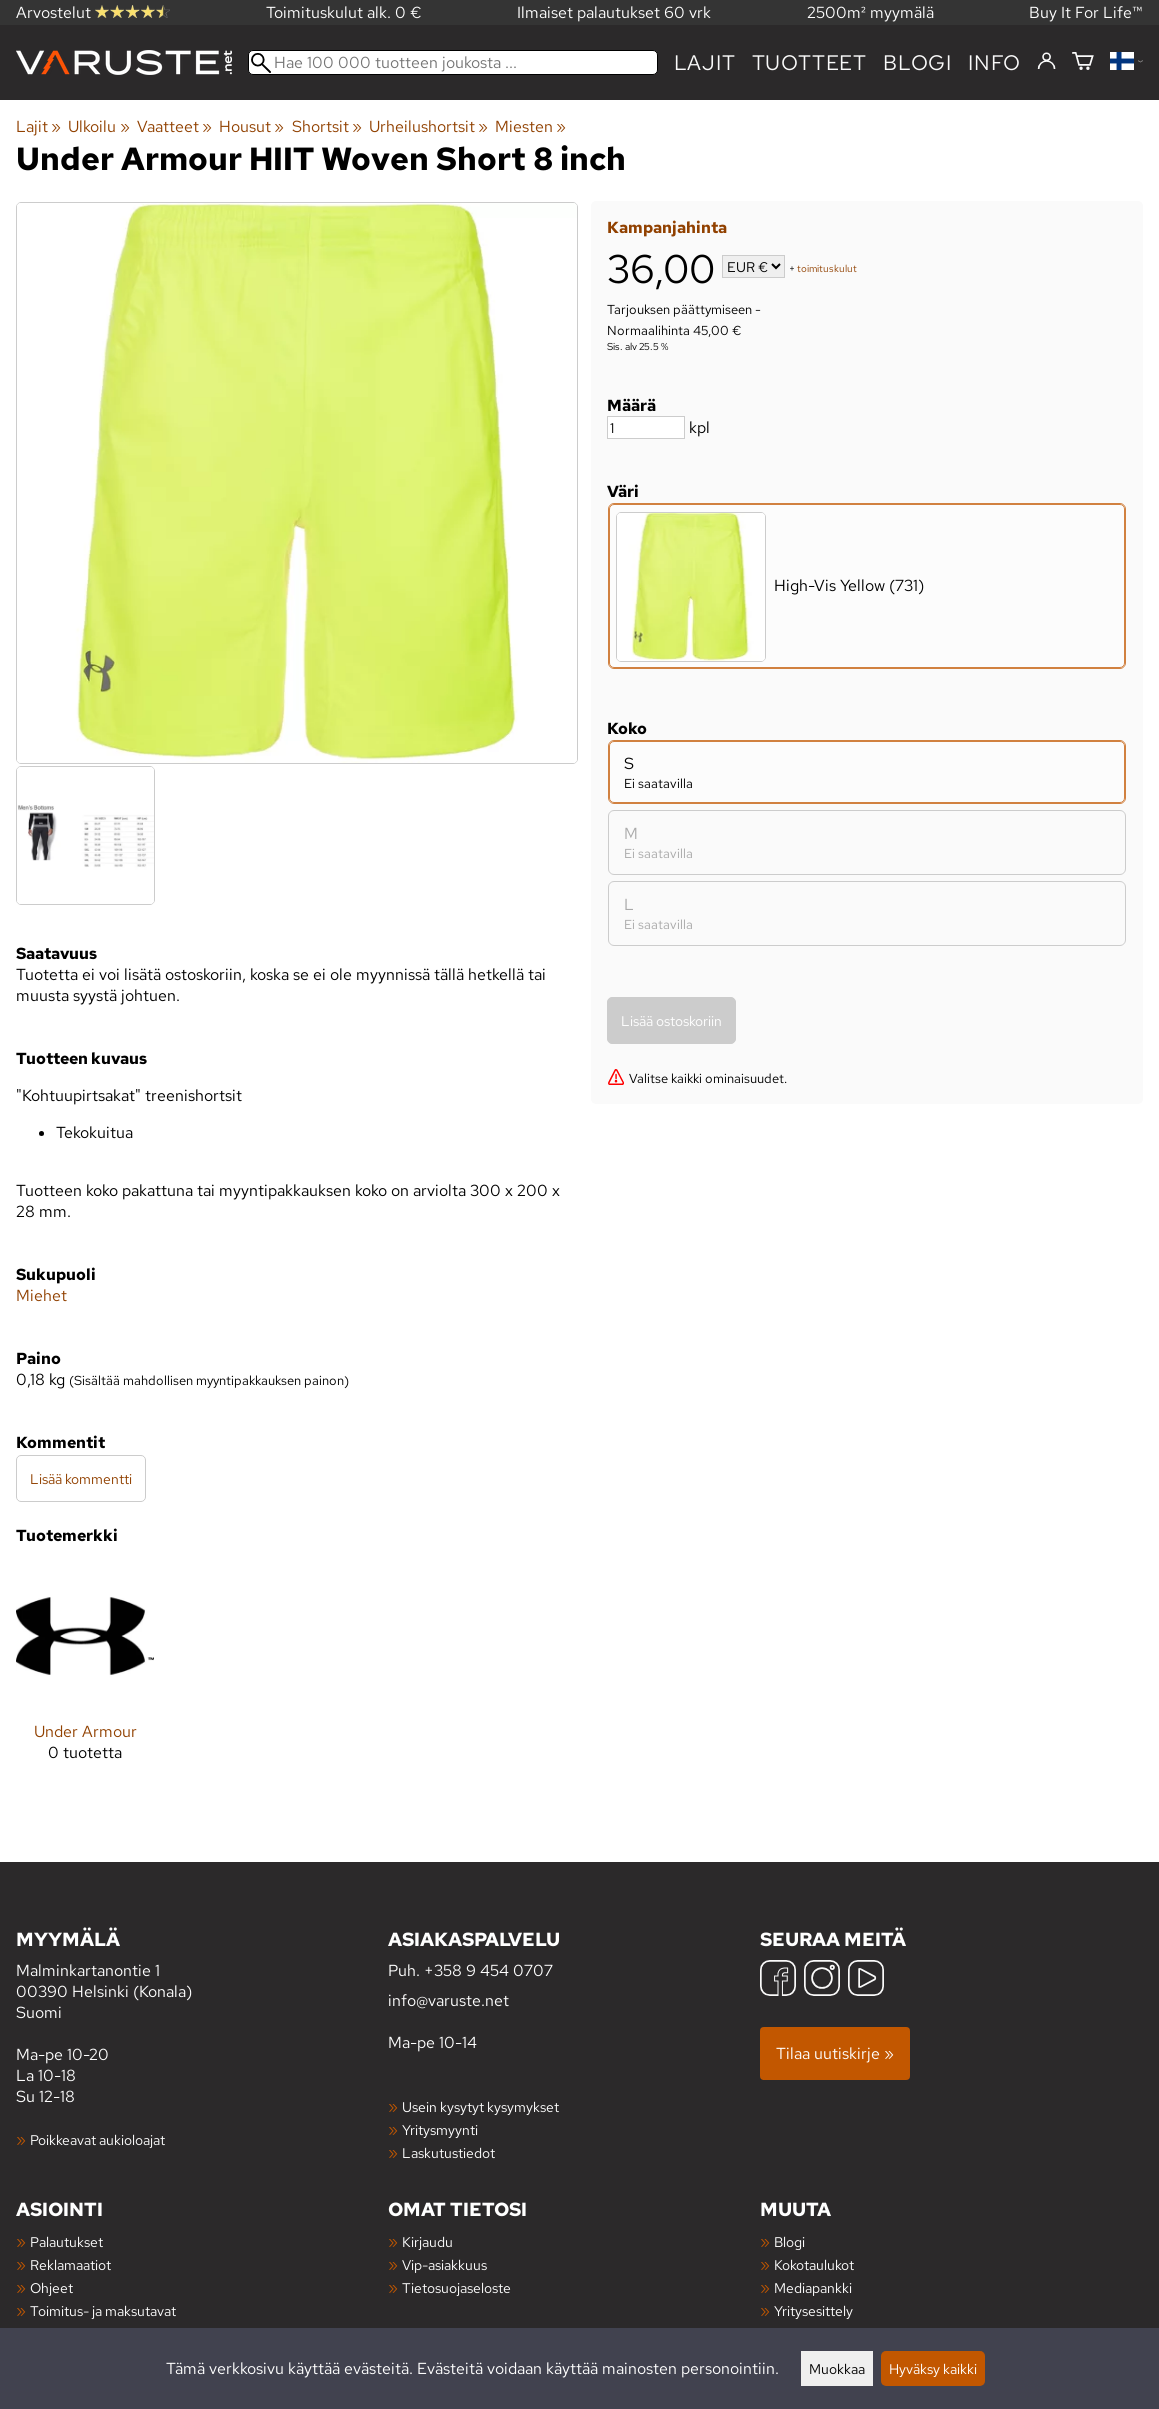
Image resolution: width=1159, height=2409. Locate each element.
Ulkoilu (98, 126)
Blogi (789, 2241)
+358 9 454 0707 (488, 1970)
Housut (251, 126)
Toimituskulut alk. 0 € (344, 12)
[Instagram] (822, 1980)
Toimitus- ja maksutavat (103, 2310)
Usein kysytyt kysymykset (480, 2106)
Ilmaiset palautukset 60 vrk (614, 12)
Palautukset (66, 2241)
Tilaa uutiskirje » (835, 2053)
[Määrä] (646, 427)
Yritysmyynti (440, 2129)
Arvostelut (93, 12)
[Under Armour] (85, 1680)
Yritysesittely (813, 2310)
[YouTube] (866, 1980)
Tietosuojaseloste (456, 2287)
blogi (917, 62)
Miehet (41, 1295)
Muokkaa (837, 2368)
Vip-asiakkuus (444, 2264)
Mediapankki (813, 2287)
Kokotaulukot (814, 2264)
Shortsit (327, 126)
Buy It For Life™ (1086, 12)
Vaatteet (174, 126)
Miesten (530, 126)
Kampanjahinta (667, 227)
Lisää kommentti (81, 1478)
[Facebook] (778, 1980)
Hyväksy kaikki (933, 2368)
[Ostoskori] (1083, 62)
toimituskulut (827, 268)
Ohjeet (51, 2287)
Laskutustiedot (448, 2152)
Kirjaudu (427, 2241)
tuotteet (809, 62)
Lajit (705, 62)
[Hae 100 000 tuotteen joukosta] (453, 62)
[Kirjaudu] (1046, 62)
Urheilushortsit (428, 126)
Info (994, 62)
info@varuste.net (448, 2000)
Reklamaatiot (70, 2264)
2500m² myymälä (870, 12)
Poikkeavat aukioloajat (97, 2139)
